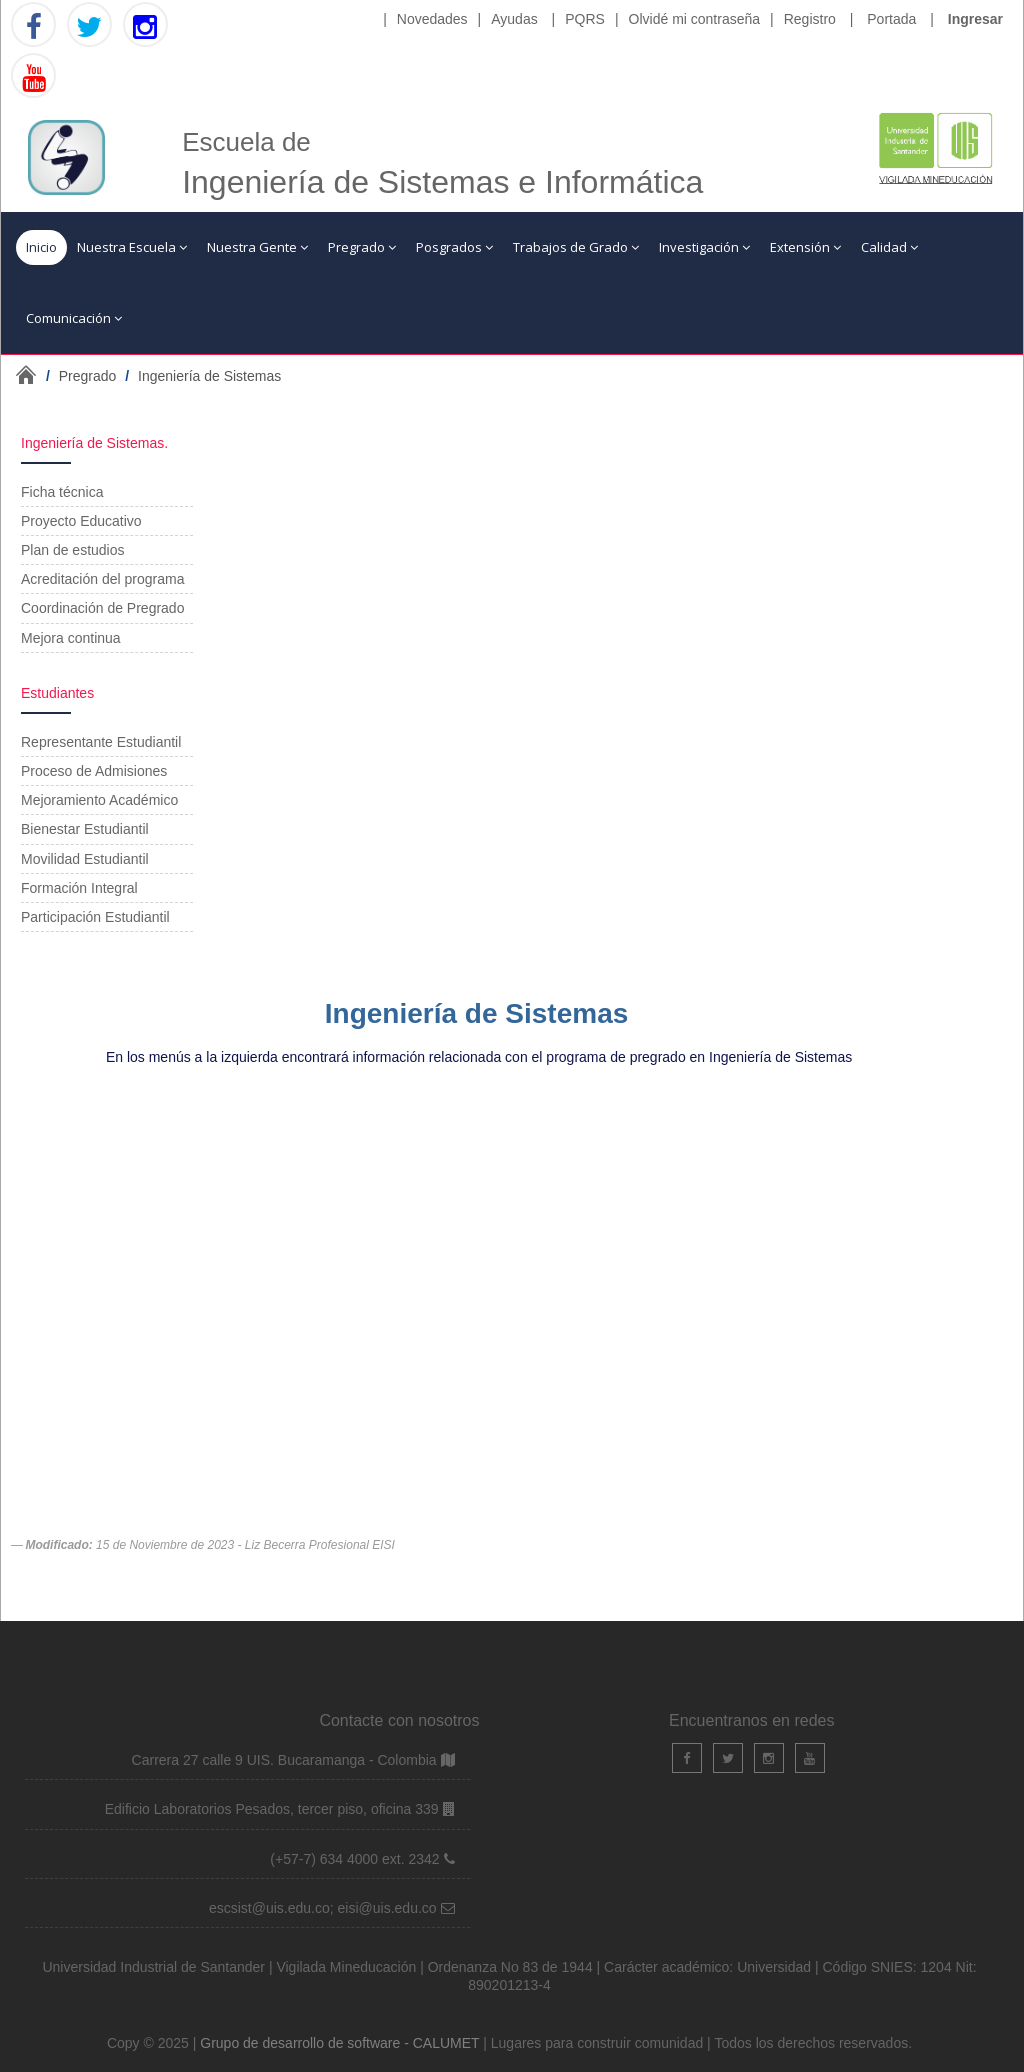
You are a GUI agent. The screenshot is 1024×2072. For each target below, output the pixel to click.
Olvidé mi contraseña (695, 19)
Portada (891, 19)
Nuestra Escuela (132, 247)
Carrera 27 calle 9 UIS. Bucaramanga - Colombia (286, 1760)
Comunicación (74, 318)
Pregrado (362, 247)
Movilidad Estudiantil (85, 859)
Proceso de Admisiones (94, 771)
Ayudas (514, 19)
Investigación (704, 247)
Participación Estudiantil (95, 917)
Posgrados (454, 247)
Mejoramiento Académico (99, 800)
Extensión (805, 247)
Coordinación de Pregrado (102, 608)
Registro (810, 19)
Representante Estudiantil (101, 742)
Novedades (432, 19)
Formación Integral (79, 888)
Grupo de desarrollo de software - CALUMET (341, 2043)
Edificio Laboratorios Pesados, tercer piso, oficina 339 (274, 1809)
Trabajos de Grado (576, 247)
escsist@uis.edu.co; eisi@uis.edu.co (325, 1908)
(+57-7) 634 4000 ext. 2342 (356, 1859)
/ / (163, 376)
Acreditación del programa (102, 579)
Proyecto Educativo (81, 521)
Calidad (889, 247)
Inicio (41, 247)
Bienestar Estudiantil (85, 829)
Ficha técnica (62, 492)
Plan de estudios (73, 550)
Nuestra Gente (257, 247)
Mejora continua (71, 638)
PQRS (585, 19)
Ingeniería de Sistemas (209, 376)
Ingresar (975, 19)
